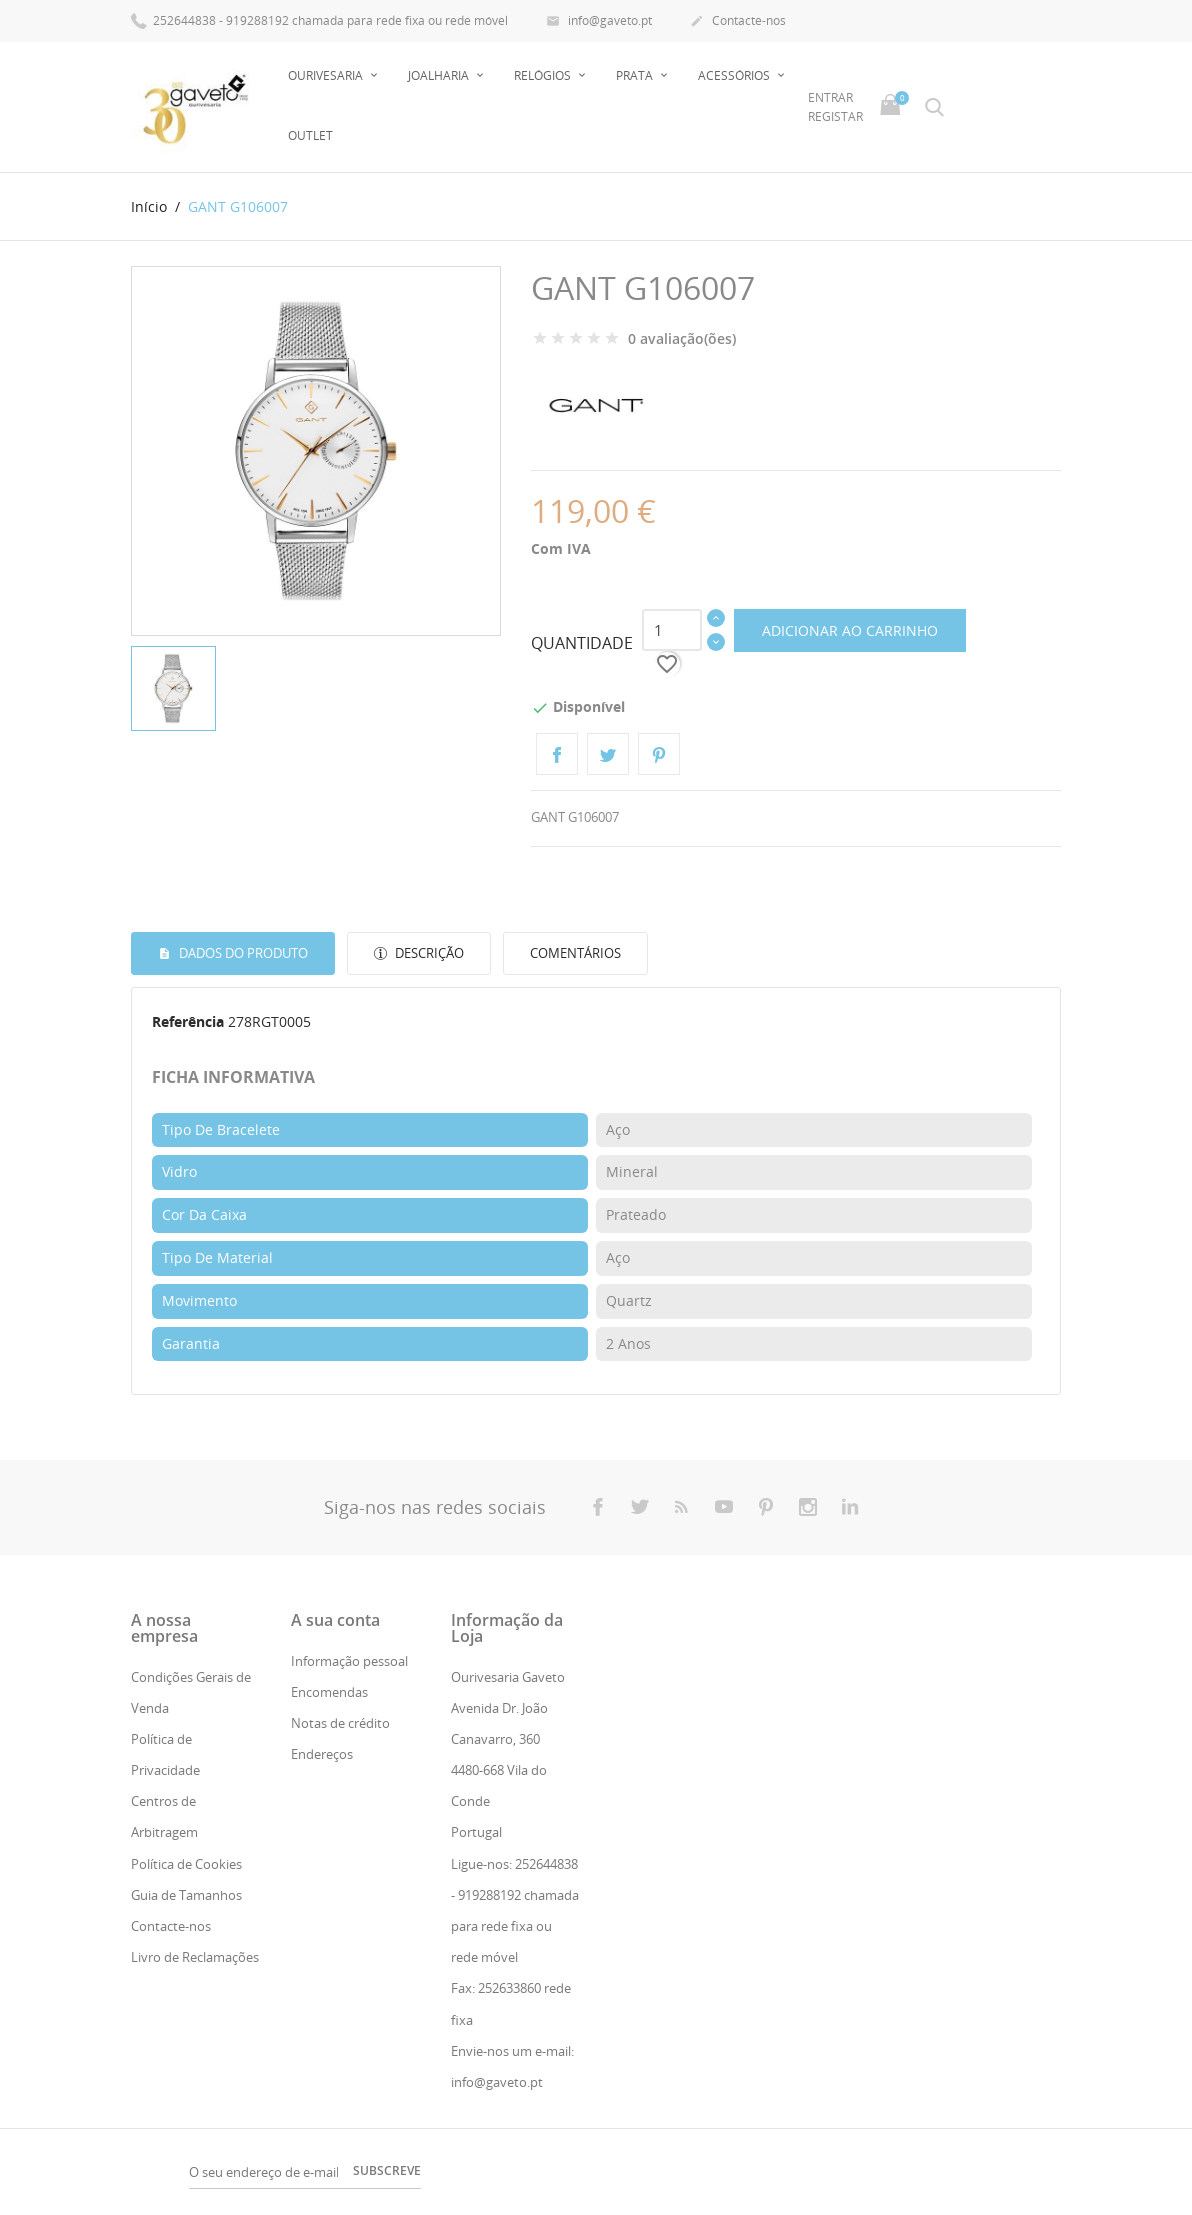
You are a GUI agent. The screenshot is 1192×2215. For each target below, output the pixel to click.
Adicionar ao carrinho (850, 630)
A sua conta (335, 1619)
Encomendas (329, 1692)
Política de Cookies (186, 1864)
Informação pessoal (349, 1660)
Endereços (322, 1754)
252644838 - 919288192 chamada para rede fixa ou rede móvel (319, 19)
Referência (188, 1021)
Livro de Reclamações (195, 1957)
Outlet (310, 135)
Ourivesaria (327, 75)
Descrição (428, 953)
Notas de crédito (340, 1723)
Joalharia (440, 75)
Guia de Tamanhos (186, 1895)
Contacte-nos (738, 22)
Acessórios (735, 75)
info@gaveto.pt (599, 22)
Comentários (575, 953)
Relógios (544, 75)
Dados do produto (242, 953)
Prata (636, 75)
